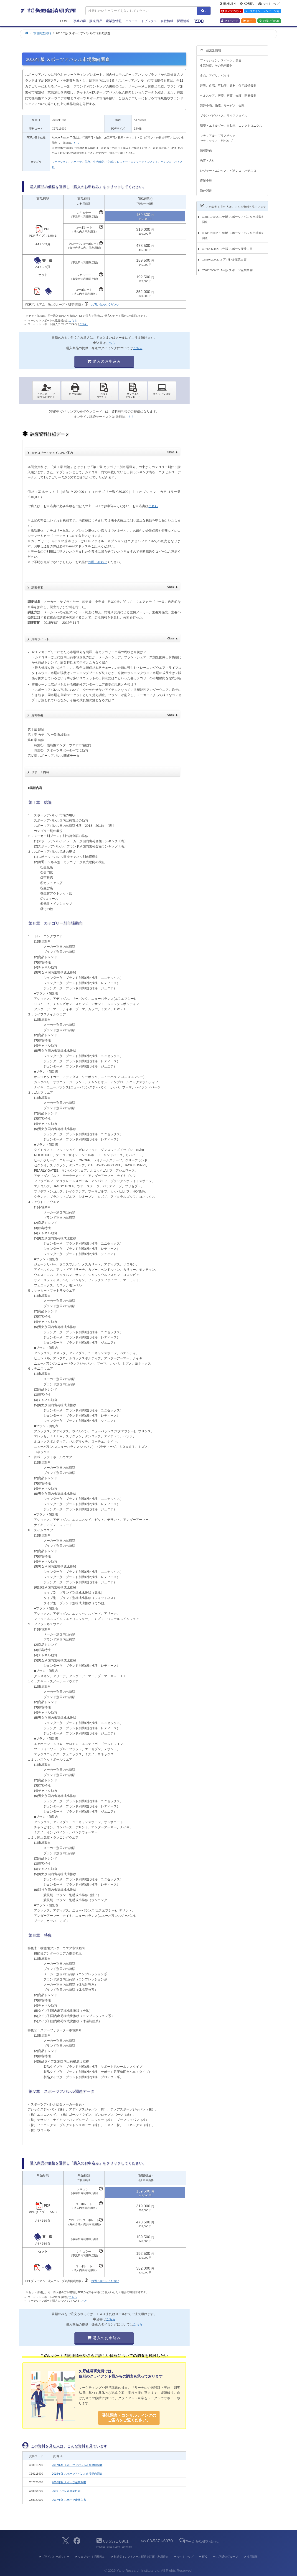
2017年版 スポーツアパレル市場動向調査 (77, 2465)
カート (249, 20)
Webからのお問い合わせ (198, 2541)
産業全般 (206, 178)
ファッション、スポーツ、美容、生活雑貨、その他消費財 (222, 60)
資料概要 (104, 714)
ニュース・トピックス (141, 21)
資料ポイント (104, 637)
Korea (247, 3)
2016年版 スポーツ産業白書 (69, 2482)
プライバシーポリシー (53, 2556)
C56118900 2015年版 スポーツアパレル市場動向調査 (233, 232)
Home (65, 21)
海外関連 (206, 188)
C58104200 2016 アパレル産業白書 (224, 257)
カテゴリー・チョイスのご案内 (104, 451)
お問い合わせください (105, 304)
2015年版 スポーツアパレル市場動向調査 (77, 2473)
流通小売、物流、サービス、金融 (222, 103)
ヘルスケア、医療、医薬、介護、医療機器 (228, 93)
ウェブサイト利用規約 (89, 2556)
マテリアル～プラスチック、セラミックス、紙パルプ (219, 135)
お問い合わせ (269, 20)
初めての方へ (231, 11)
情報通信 (206, 148)
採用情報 (183, 21)
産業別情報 (114, 21)
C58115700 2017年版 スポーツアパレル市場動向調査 (233, 217)
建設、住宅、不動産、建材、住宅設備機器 (228, 83)
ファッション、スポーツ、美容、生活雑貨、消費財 (83, 161)
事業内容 (79, 21)
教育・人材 (207, 158)
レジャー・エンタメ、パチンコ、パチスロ (228, 168)
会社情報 (166, 21)
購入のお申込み (104, 361)
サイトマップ (268, 3)
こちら (75, 142)
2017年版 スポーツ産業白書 (69, 2499)
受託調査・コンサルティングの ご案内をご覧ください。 (129, 2417)
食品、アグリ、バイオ (215, 73)
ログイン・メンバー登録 (262, 11)
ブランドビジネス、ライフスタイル (223, 113)
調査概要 (104, 586)
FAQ (202, 2556)
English (228, 3)
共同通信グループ (225, 2556)
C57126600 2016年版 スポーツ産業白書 (227, 246)
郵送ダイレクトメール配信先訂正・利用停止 (139, 2556)
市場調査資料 (42, 33)
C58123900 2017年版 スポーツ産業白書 (227, 267)
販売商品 (95, 21)
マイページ (229, 20)
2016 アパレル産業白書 (66, 2491)
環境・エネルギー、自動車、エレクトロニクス (231, 123)
